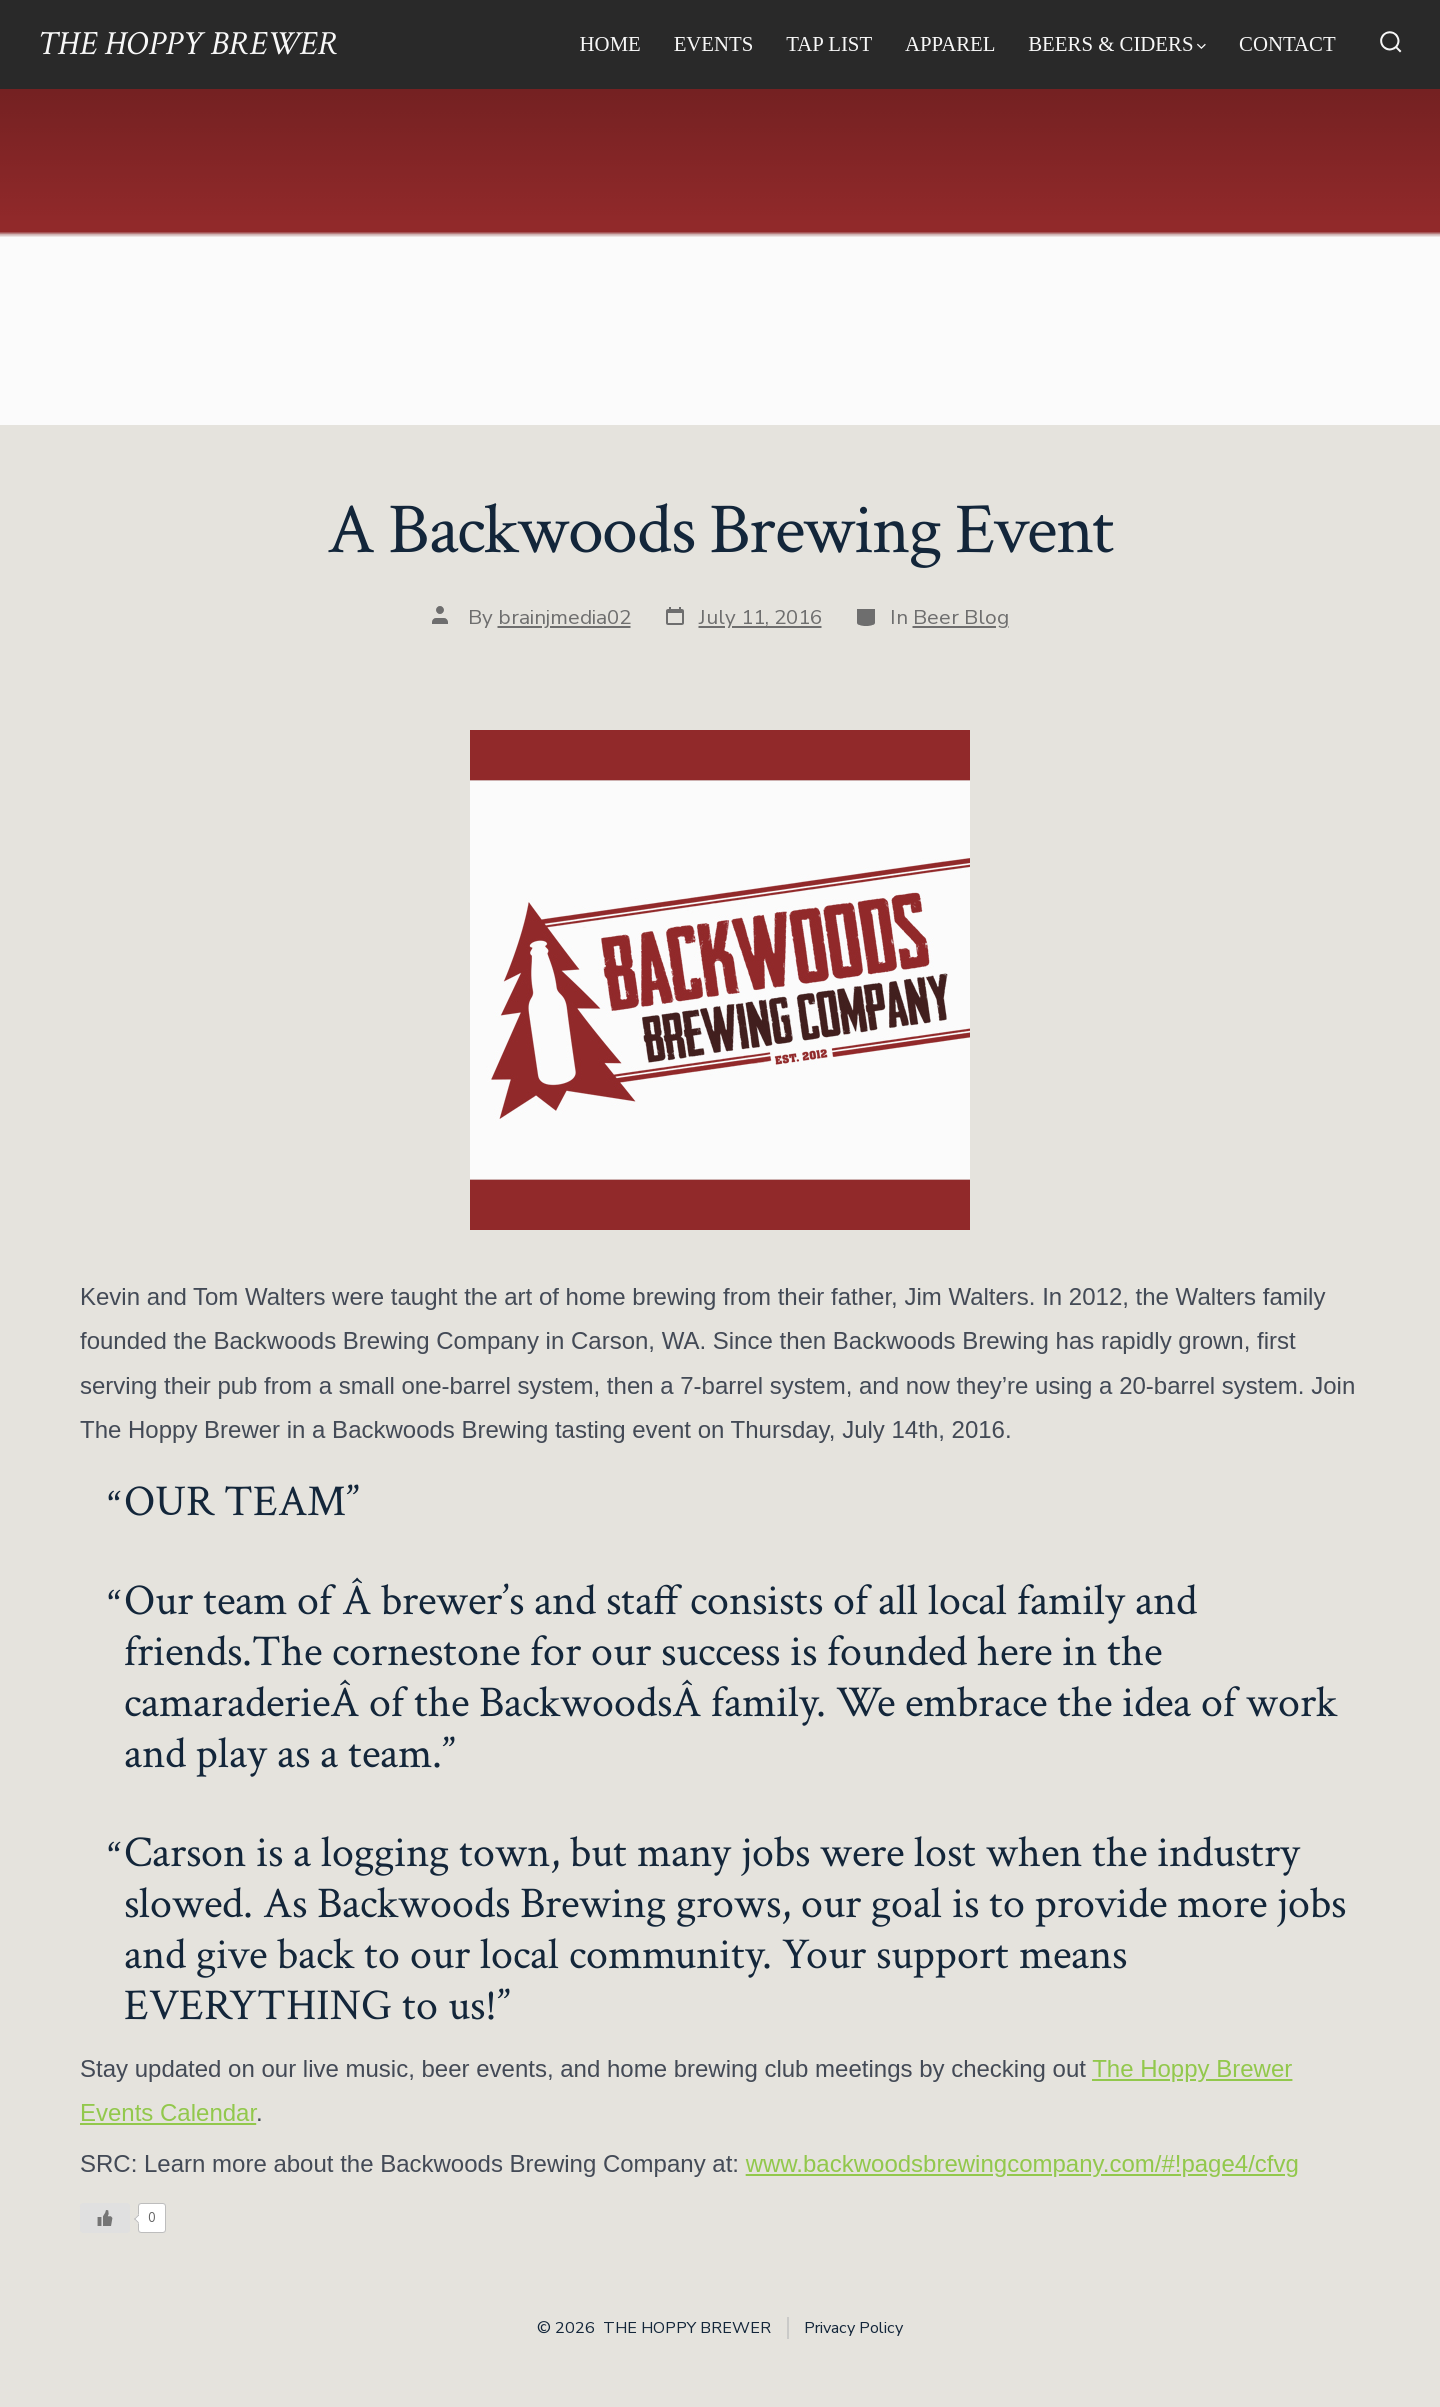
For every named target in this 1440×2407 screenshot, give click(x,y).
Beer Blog (961, 617)
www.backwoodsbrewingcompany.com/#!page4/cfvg (1022, 2163)
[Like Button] (105, 2218)
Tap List (829, 43)
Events (714, 43)
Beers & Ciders (1117, 43)
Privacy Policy (853, 2328)
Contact (1287, 43)
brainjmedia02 (564, 617)
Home (610, 43)
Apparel (950, 43)
